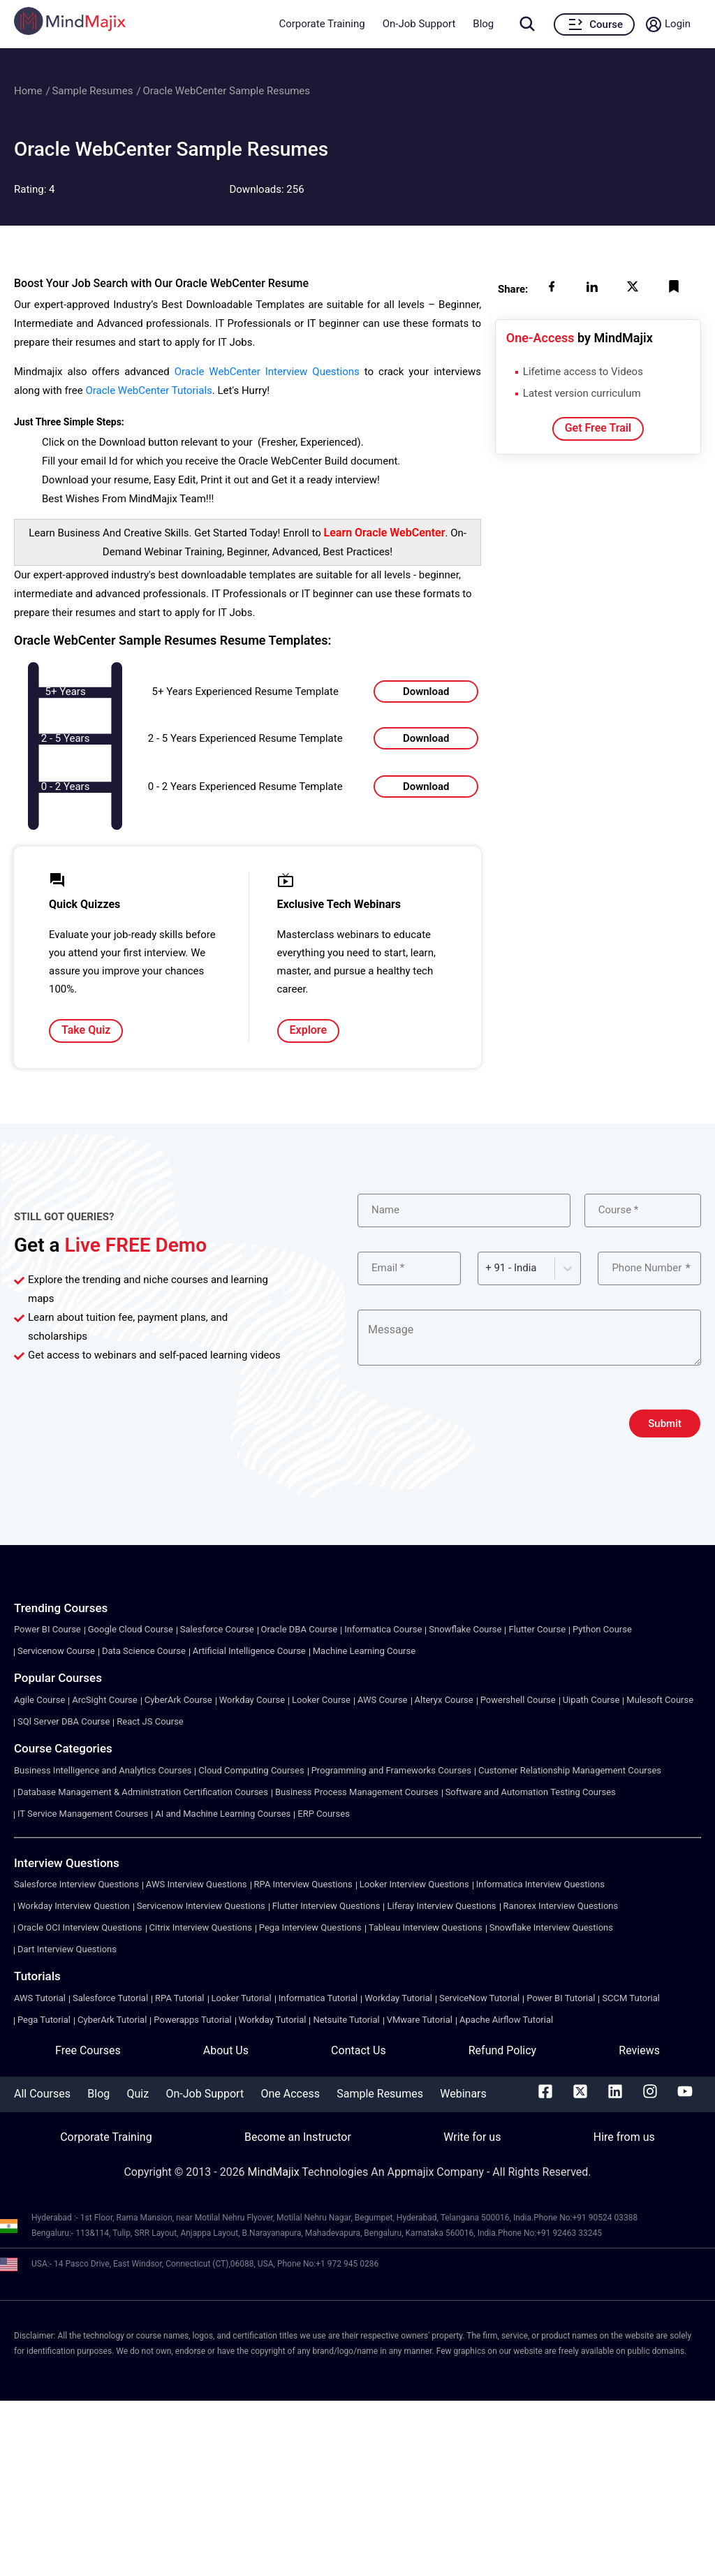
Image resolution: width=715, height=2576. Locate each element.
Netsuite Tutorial (346, 2019)
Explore (308, 1030)
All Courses (42, 2093)
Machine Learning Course (364, 1651)
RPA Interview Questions (303, 1884)
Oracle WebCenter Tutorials (148, 390)
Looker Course (321, 1700)
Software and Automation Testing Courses (530, 1792)
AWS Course (383, 1700)
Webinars (463, 2093)
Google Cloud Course (130, 1629)
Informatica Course (383, 1629)
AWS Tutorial (40, 1998)
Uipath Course (591, 1700)
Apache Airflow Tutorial (506, 2019)
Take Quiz (85, 1030)
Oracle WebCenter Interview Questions (267, 371)
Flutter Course (537, 1629)
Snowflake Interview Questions (551, 1927)
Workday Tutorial (398, 1998)
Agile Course (39, 1700)
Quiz (138, 2093)
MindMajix (275, 2172)
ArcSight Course (104, 1700)
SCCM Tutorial (631, 1998)
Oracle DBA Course (299, 1629)
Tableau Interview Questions (425, 1927)
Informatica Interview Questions (540, 1884)
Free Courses (88, 2050)
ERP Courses (323, 1813)
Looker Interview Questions (414, 1884)
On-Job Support (419, 23)
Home (28, 91)
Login (678, 23)
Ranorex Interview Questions (561, 1906)
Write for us (472, 2137)
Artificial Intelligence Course (249, 1651)
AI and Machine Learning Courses (222, 1813)
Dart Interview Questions (67, 1949)
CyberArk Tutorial (112, 2019)
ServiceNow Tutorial (479, 1998)
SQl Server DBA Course (63, 1721)
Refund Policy (502, 2050)
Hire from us (624, 2137)
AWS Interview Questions (196, 1884)
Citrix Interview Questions (200, 1927)
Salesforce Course (217, 1629)
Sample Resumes (92, 91)
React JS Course (150, 1721)
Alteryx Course (444, 1700)
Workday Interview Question (73, 1906)
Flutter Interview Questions (326, 1906)
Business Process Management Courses (356, 1792)
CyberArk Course (178, 1700)
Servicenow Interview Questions (201, 1906)
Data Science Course (144, 1651)
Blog (483, 23)
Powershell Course (518, 1700)
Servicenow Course (56, 1651)
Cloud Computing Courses (251, 1770)
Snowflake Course (465, 1629)
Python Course (602, 1629)
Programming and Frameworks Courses (391, 1770)
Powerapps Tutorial (192, 2019)
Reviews (639, 2050)
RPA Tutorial (179, 1998)
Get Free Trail (598, 427)
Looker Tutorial (242, 1998)
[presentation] (464, 1423)
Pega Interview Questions (310, 1927)
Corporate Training (321, 23)
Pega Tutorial (44, 2019)
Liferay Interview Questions (441, 1906)
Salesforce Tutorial (110, 1998)
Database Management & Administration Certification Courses (142, 1792)
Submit (664, 1423)
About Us (226, 2050)
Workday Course (252, 1700)
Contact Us (358, 2050)
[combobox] (486, 1268)
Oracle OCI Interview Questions (79, 1927)
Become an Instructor (297, 2137)
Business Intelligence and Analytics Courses (102, 1770)
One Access (289, 2093)
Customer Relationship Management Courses (569, 1770)
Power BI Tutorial (560, 1998)
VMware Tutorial (419, 2019)
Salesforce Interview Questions (76, 1884)
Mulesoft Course (659, 1700)
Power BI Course (47, 1629)
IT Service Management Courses (82, 1813)
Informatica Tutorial (318, 1998)
